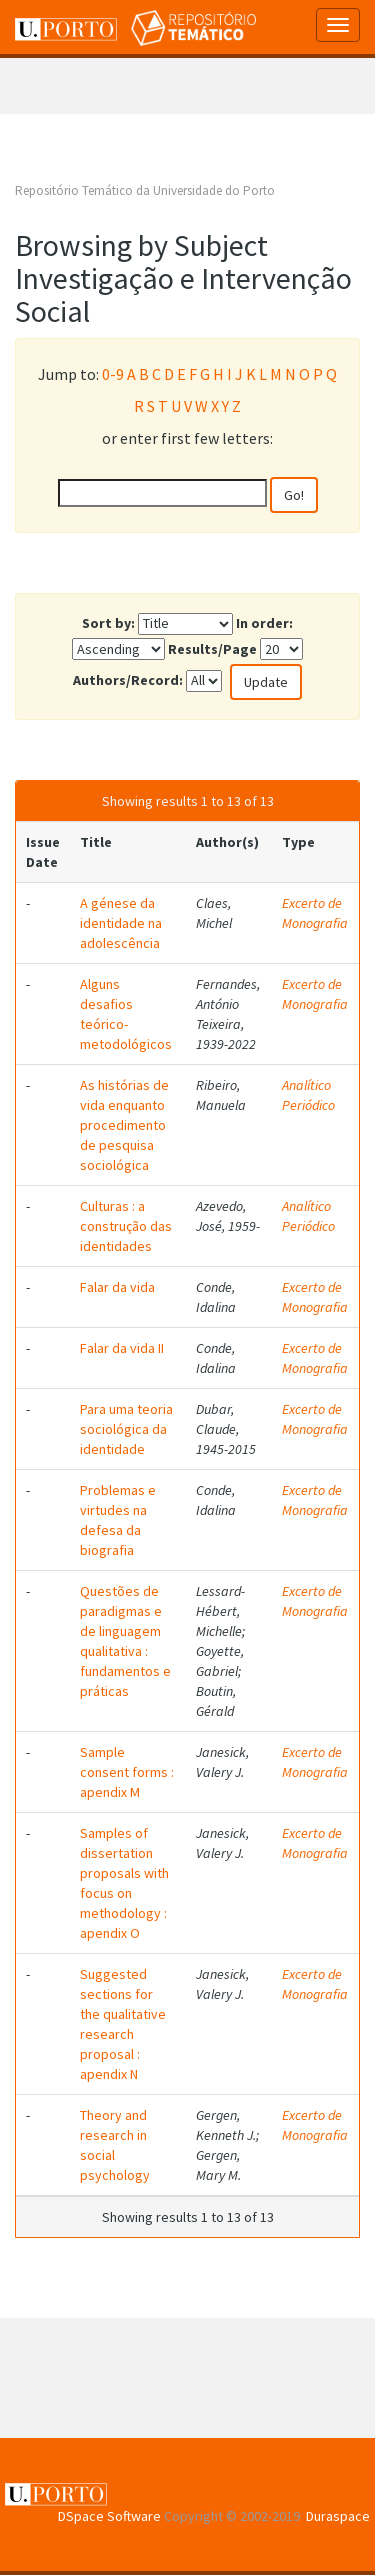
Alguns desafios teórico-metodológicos (126, 1014)
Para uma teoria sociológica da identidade (126, 1429)
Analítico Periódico (308, 1095)
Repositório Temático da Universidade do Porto (145, 190)
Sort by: (108, 623)
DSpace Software (109, 2516)
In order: (264, 623)
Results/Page (212, 649)
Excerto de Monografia (315, 913)
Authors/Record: (128, 680)
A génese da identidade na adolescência (121, 923)
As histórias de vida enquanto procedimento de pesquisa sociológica (124, 1125)
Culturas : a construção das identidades (126, 1226)
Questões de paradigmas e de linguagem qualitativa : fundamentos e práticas (125, 1641)
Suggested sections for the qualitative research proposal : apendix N (123, 2024)
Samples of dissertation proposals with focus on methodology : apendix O (124, 1883)
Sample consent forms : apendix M (127, 1772)
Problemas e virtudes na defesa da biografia (118, 1520)
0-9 (113, 374)
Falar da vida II (122, 1348)
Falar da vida (117, 1287)
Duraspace (338, 2516)
